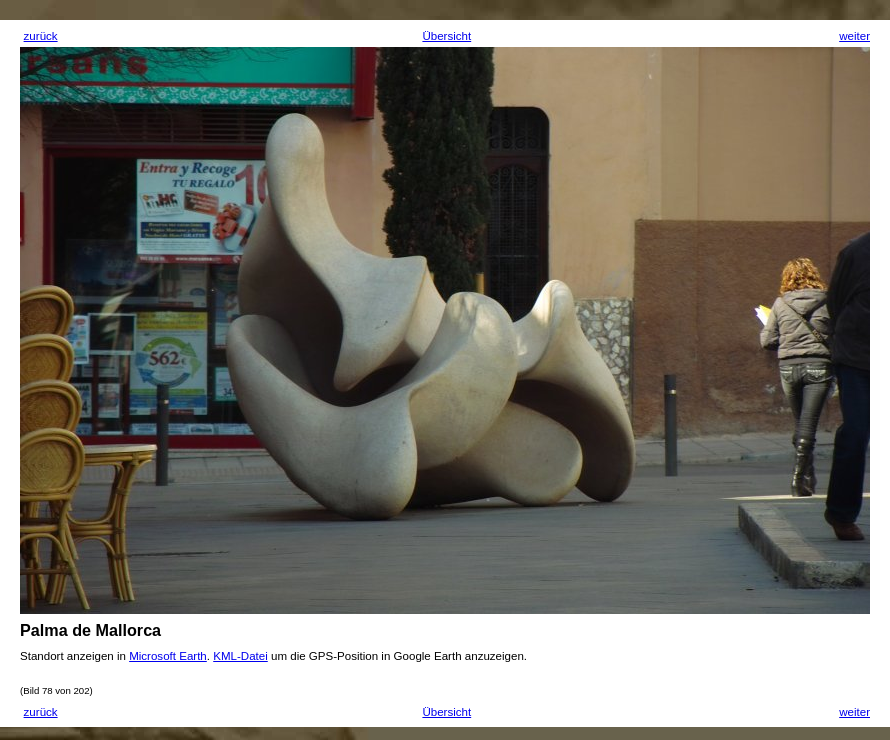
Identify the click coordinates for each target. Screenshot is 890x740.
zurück (41, 36)
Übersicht (446, 36)
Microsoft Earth (168, 656)
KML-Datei (240, 656)
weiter (854, 36)
